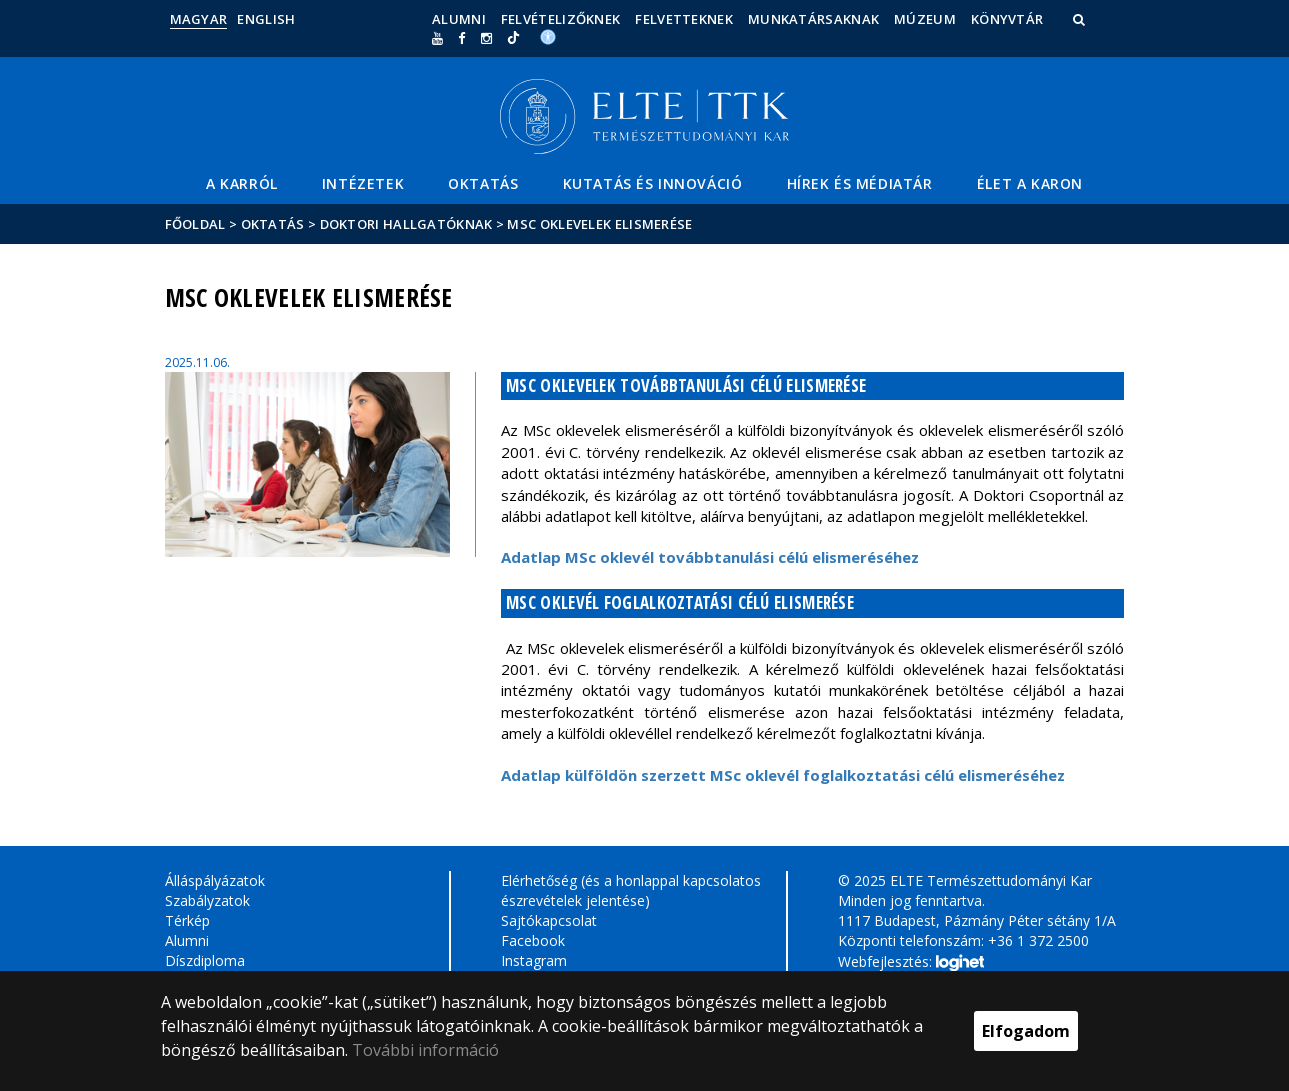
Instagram (534, 960)
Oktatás (483, 183)
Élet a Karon (1030, 183)
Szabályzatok (207, 900)
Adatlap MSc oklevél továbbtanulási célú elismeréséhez (712, 557)
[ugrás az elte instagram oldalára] (486, 38)
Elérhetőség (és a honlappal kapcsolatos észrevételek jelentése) (631, 890)
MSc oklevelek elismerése (599, 224)
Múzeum (925, 19)
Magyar (199, 19)
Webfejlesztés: (911, 963)
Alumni (459, 19)
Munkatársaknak (813, 19)
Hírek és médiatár (860, 183)
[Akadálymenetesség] (548, 36)
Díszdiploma (205, 960)
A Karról (242, 183)
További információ (425, 1050)
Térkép (187, 920)
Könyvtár (1007, 19)
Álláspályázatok (215, 880)
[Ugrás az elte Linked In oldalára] (513, 38)
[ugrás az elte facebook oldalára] (461, 38)
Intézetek (363, 183)
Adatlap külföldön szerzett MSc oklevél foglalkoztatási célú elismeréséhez (783, 775)
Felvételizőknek (561, 19)
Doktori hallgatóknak (406, 224)
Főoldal (197, 224)
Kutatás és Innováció (653, 183)
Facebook (533, 940)
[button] (1081, 19)
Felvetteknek (684, 19)
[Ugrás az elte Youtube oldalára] (437, 38)
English (266, 19)
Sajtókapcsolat (549, 920)
